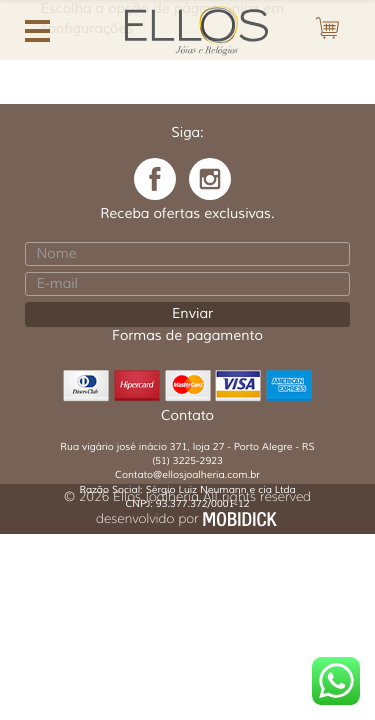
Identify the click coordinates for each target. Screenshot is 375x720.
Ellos (196, 28)
